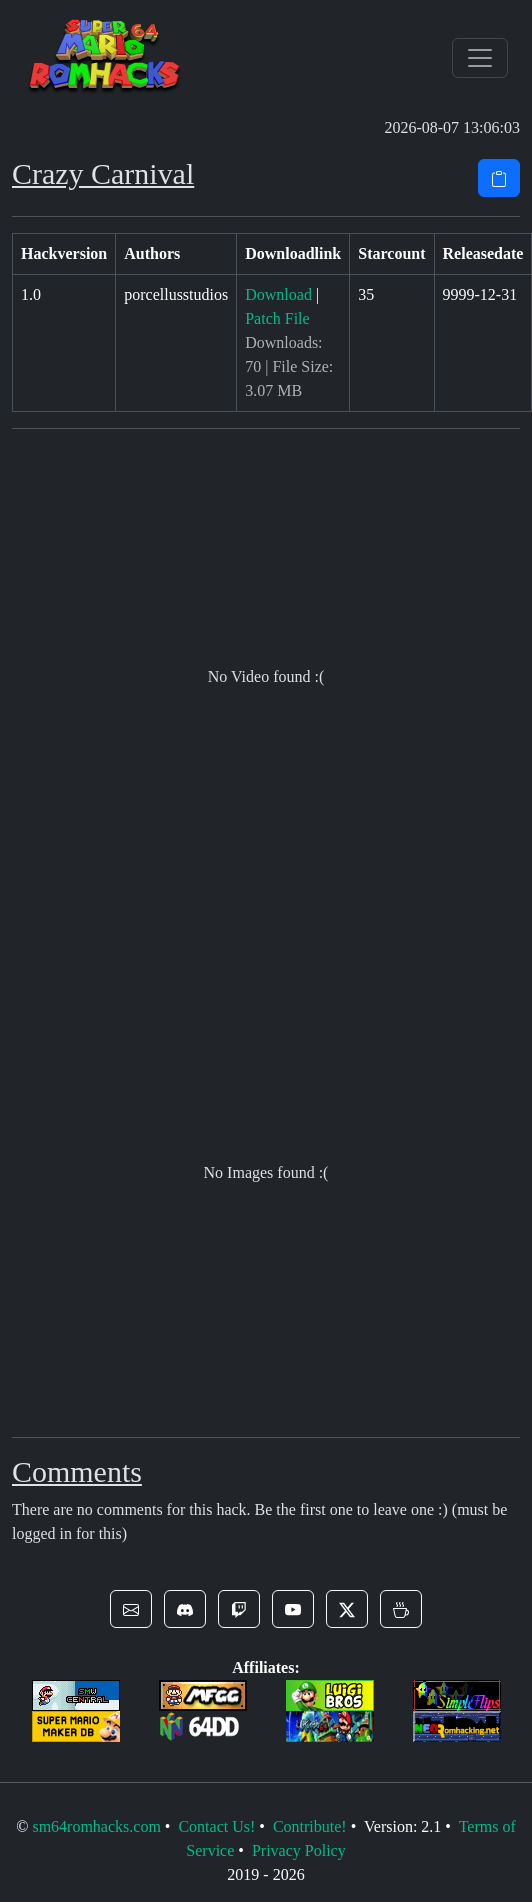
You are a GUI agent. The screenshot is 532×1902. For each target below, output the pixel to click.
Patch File (277, 318)
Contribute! (310, 1826)
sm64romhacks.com (96, 1826)
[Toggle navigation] (480, 58)
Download (278, 294)
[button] (131, 1609)
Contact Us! (216, 1826)
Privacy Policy (299, 1850)
